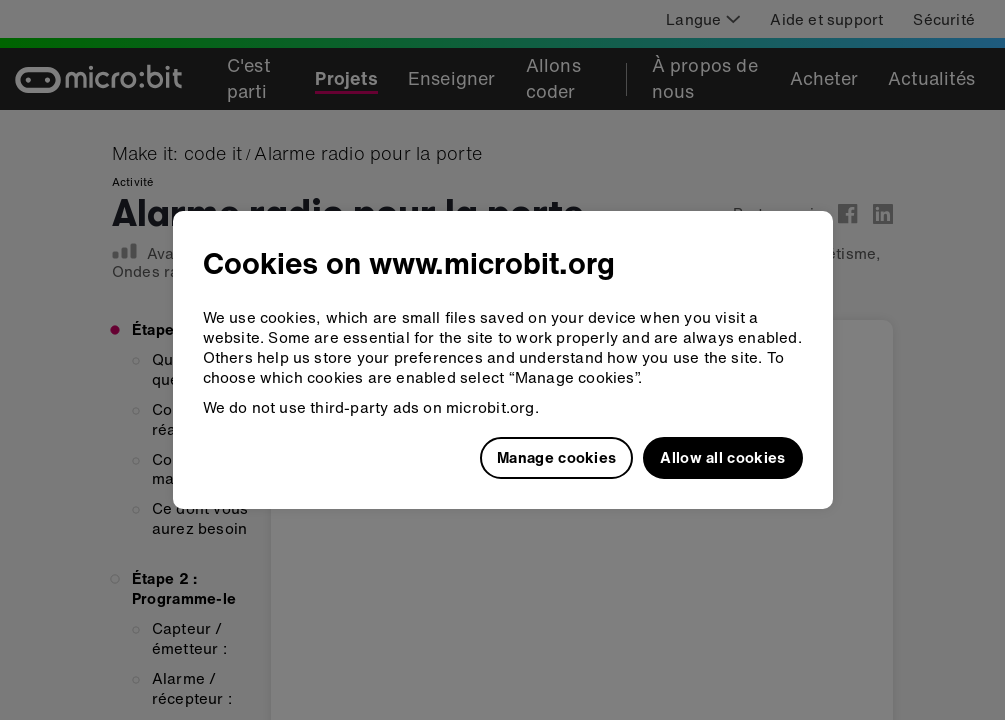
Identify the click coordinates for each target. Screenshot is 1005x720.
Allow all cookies (722, 457)
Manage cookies (556, 457)
